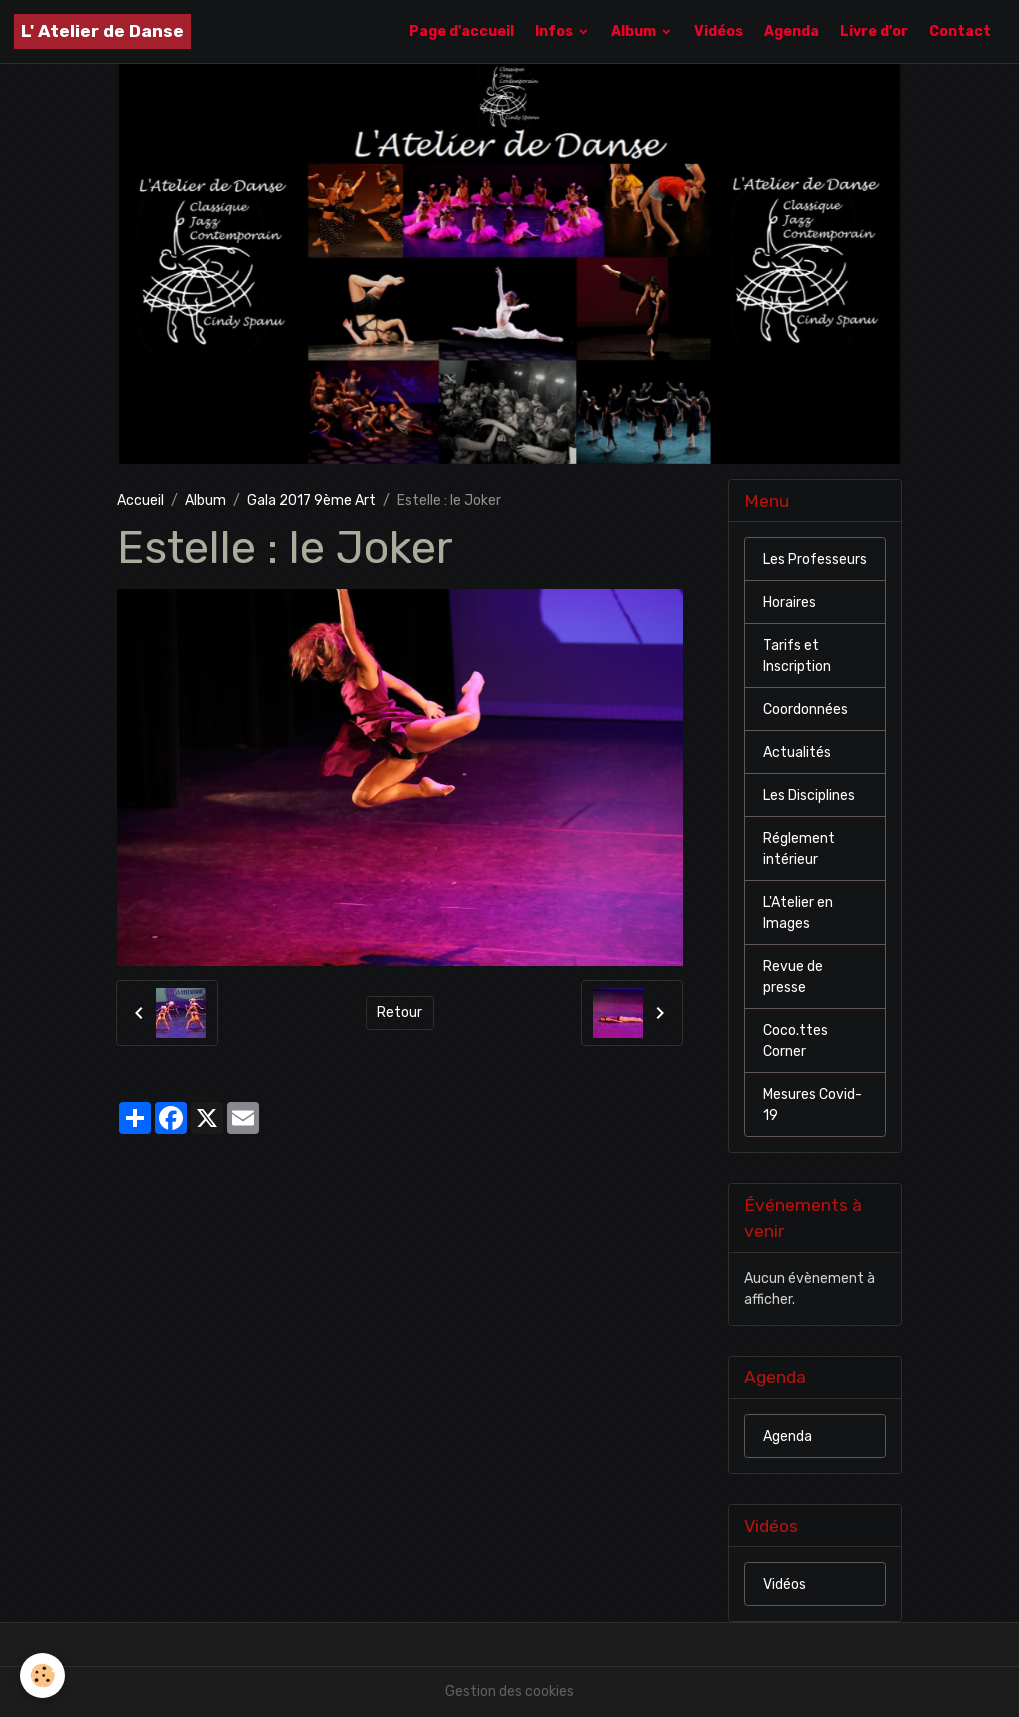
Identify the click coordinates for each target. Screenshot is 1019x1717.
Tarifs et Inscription (797, 656)
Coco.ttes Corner (795, 1041)
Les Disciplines (809, 795)
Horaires (789, 602)
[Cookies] (42, 1675)
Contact (960, 31)
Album (635, 31)
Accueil (140, 500)
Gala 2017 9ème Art (311, 500)
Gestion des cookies (509, 1691)
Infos (555, 31)
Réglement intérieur (799, 849)
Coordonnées (805, 709)
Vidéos (718, 31)
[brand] (102, 31)
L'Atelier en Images (798, 913)
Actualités (797, 752)
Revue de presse (793, 977)
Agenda (791, 31)
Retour (399, 1012)
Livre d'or (874, 31)
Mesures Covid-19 (812, 1105)
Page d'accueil (461, 31)
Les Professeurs (815, 559)
